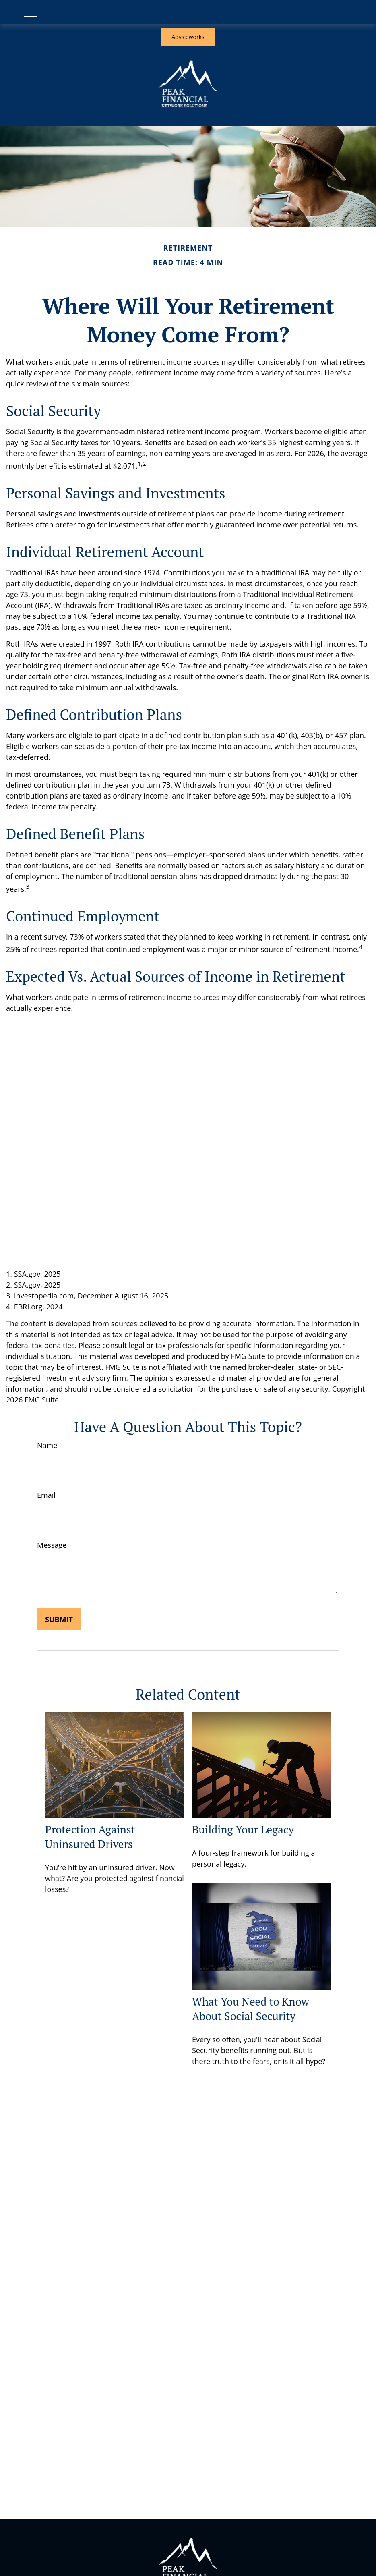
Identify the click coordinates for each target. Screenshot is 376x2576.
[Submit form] (59, 1619)
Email (46, 1495)
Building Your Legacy (243, 1829)
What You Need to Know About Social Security (250, 2008)
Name (47, 1445)
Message (51, 1545)
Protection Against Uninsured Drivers (90, 1836)
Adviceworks (188, 37)
